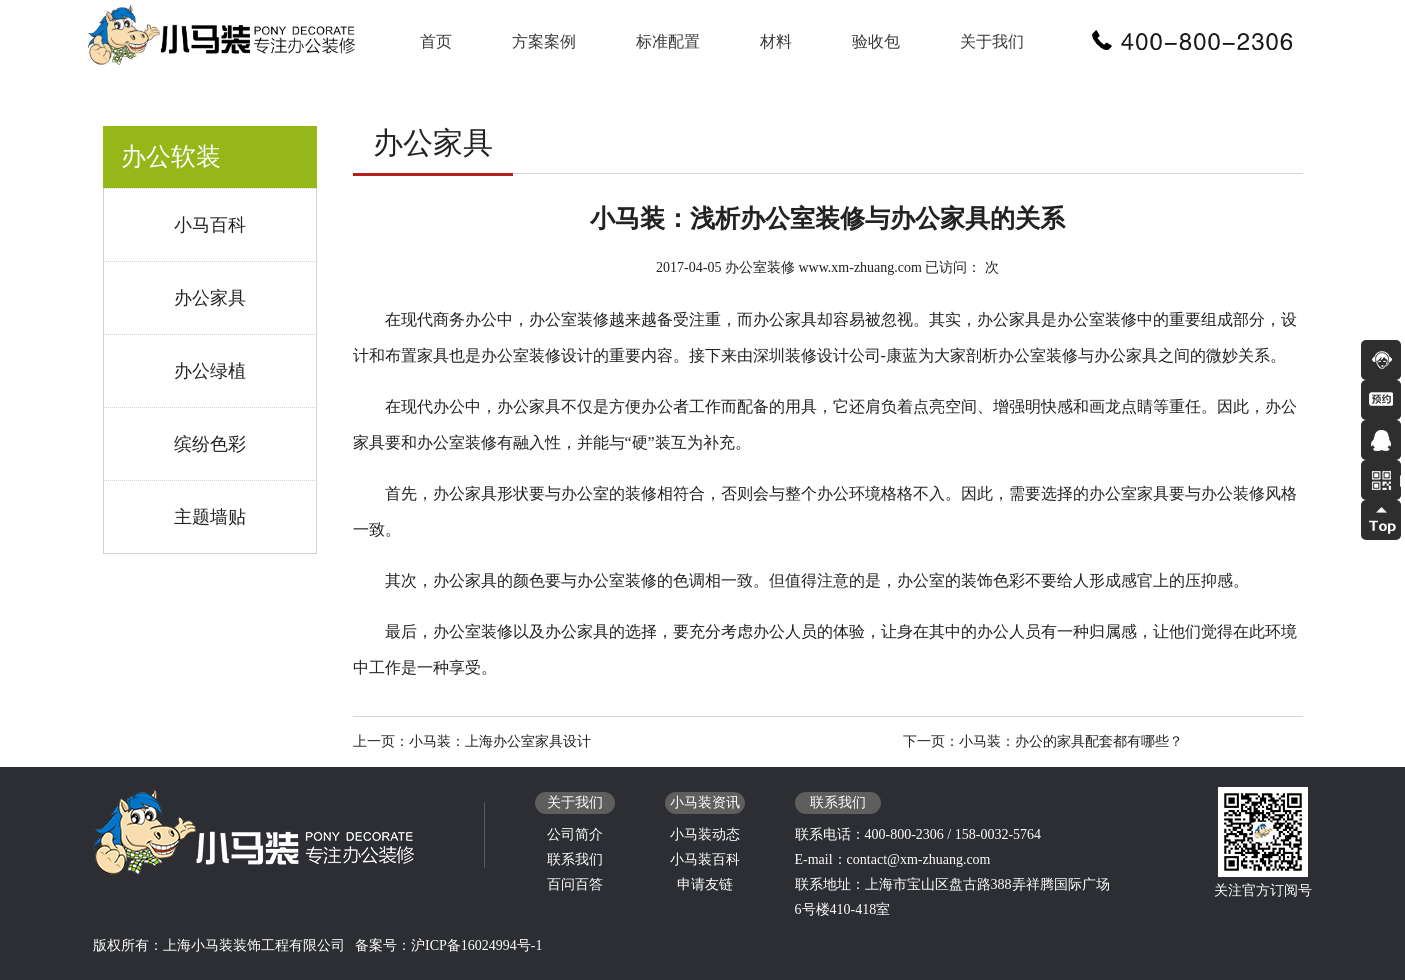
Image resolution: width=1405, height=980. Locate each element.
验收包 (876, 41)
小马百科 (210, 225)
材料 (776, 41)
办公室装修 (760, 267)
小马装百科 (705, 859)
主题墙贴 (210, 517)
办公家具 (210, 298)
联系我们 (575, 859)
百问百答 (575, 884)
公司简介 (575, 834)
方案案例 (544, 41)
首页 (436, 41)
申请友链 (705, 884)
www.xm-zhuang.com (860, 267)
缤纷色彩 (210, 444)
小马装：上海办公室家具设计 (500, 741)
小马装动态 (705, 834)
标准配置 (668, 41)
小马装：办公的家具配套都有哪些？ (1071, 741)
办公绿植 (210, 371)
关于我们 (992, 41)
